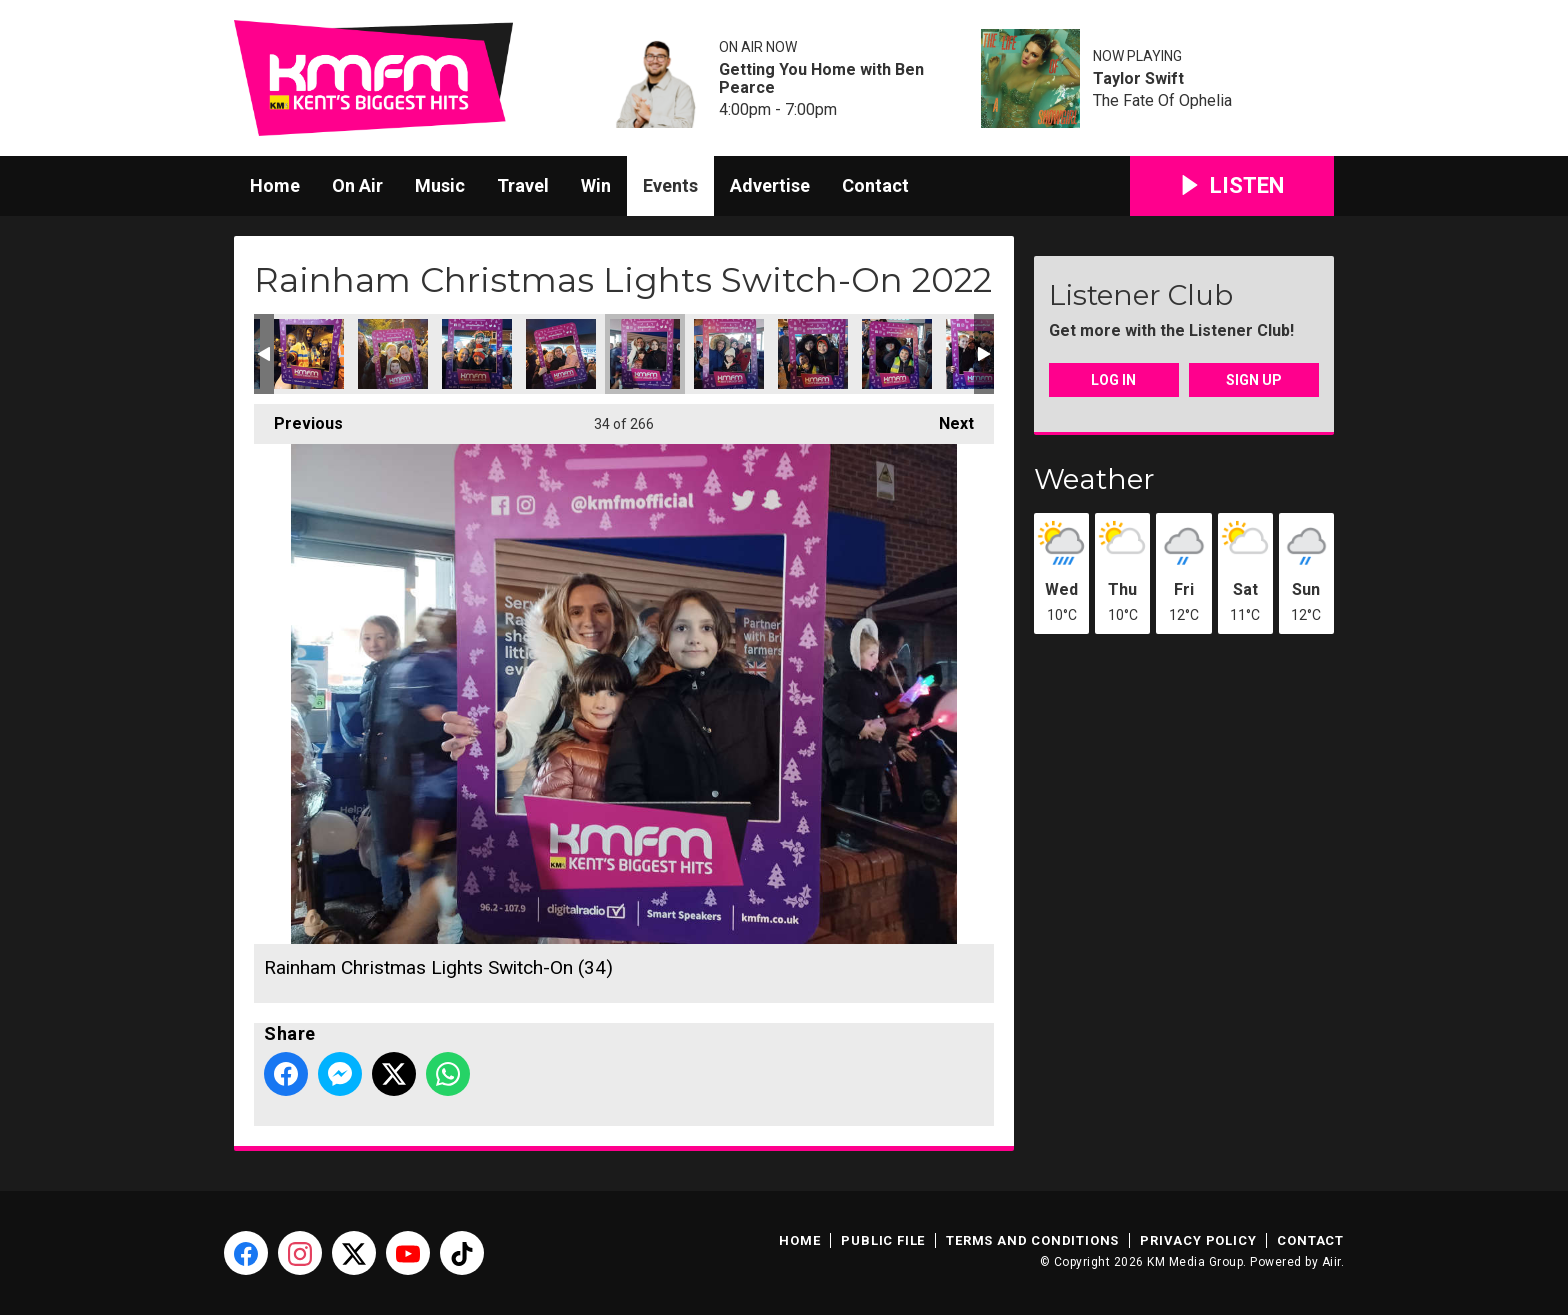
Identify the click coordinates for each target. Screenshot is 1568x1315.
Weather (1094, 479)
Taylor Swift (1138, 79)
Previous (298, 418)
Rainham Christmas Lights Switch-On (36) (813, 354)
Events (670, 185)
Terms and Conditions (1032, 1240)
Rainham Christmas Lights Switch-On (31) (393, 354)
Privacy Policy (1198, 1240)
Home (275, 185)
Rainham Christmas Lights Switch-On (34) (645, 354)
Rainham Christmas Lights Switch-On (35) (729, 354)
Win (596, 185)
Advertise (770, 185)
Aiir (1331, 1262)
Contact (875, 185)
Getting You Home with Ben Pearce (821, 79)
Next (946, 418)
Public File (883, 1240)
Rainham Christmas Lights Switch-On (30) (309, 354)
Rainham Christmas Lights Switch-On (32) (477, 354)
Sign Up (1254, 380)
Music (440, 185)
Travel (523, 185)
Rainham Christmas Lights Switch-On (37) (897, 354)
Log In (1113, 380)
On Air (357, 185)
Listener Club (1141, 295)
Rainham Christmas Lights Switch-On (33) (561, 354)
